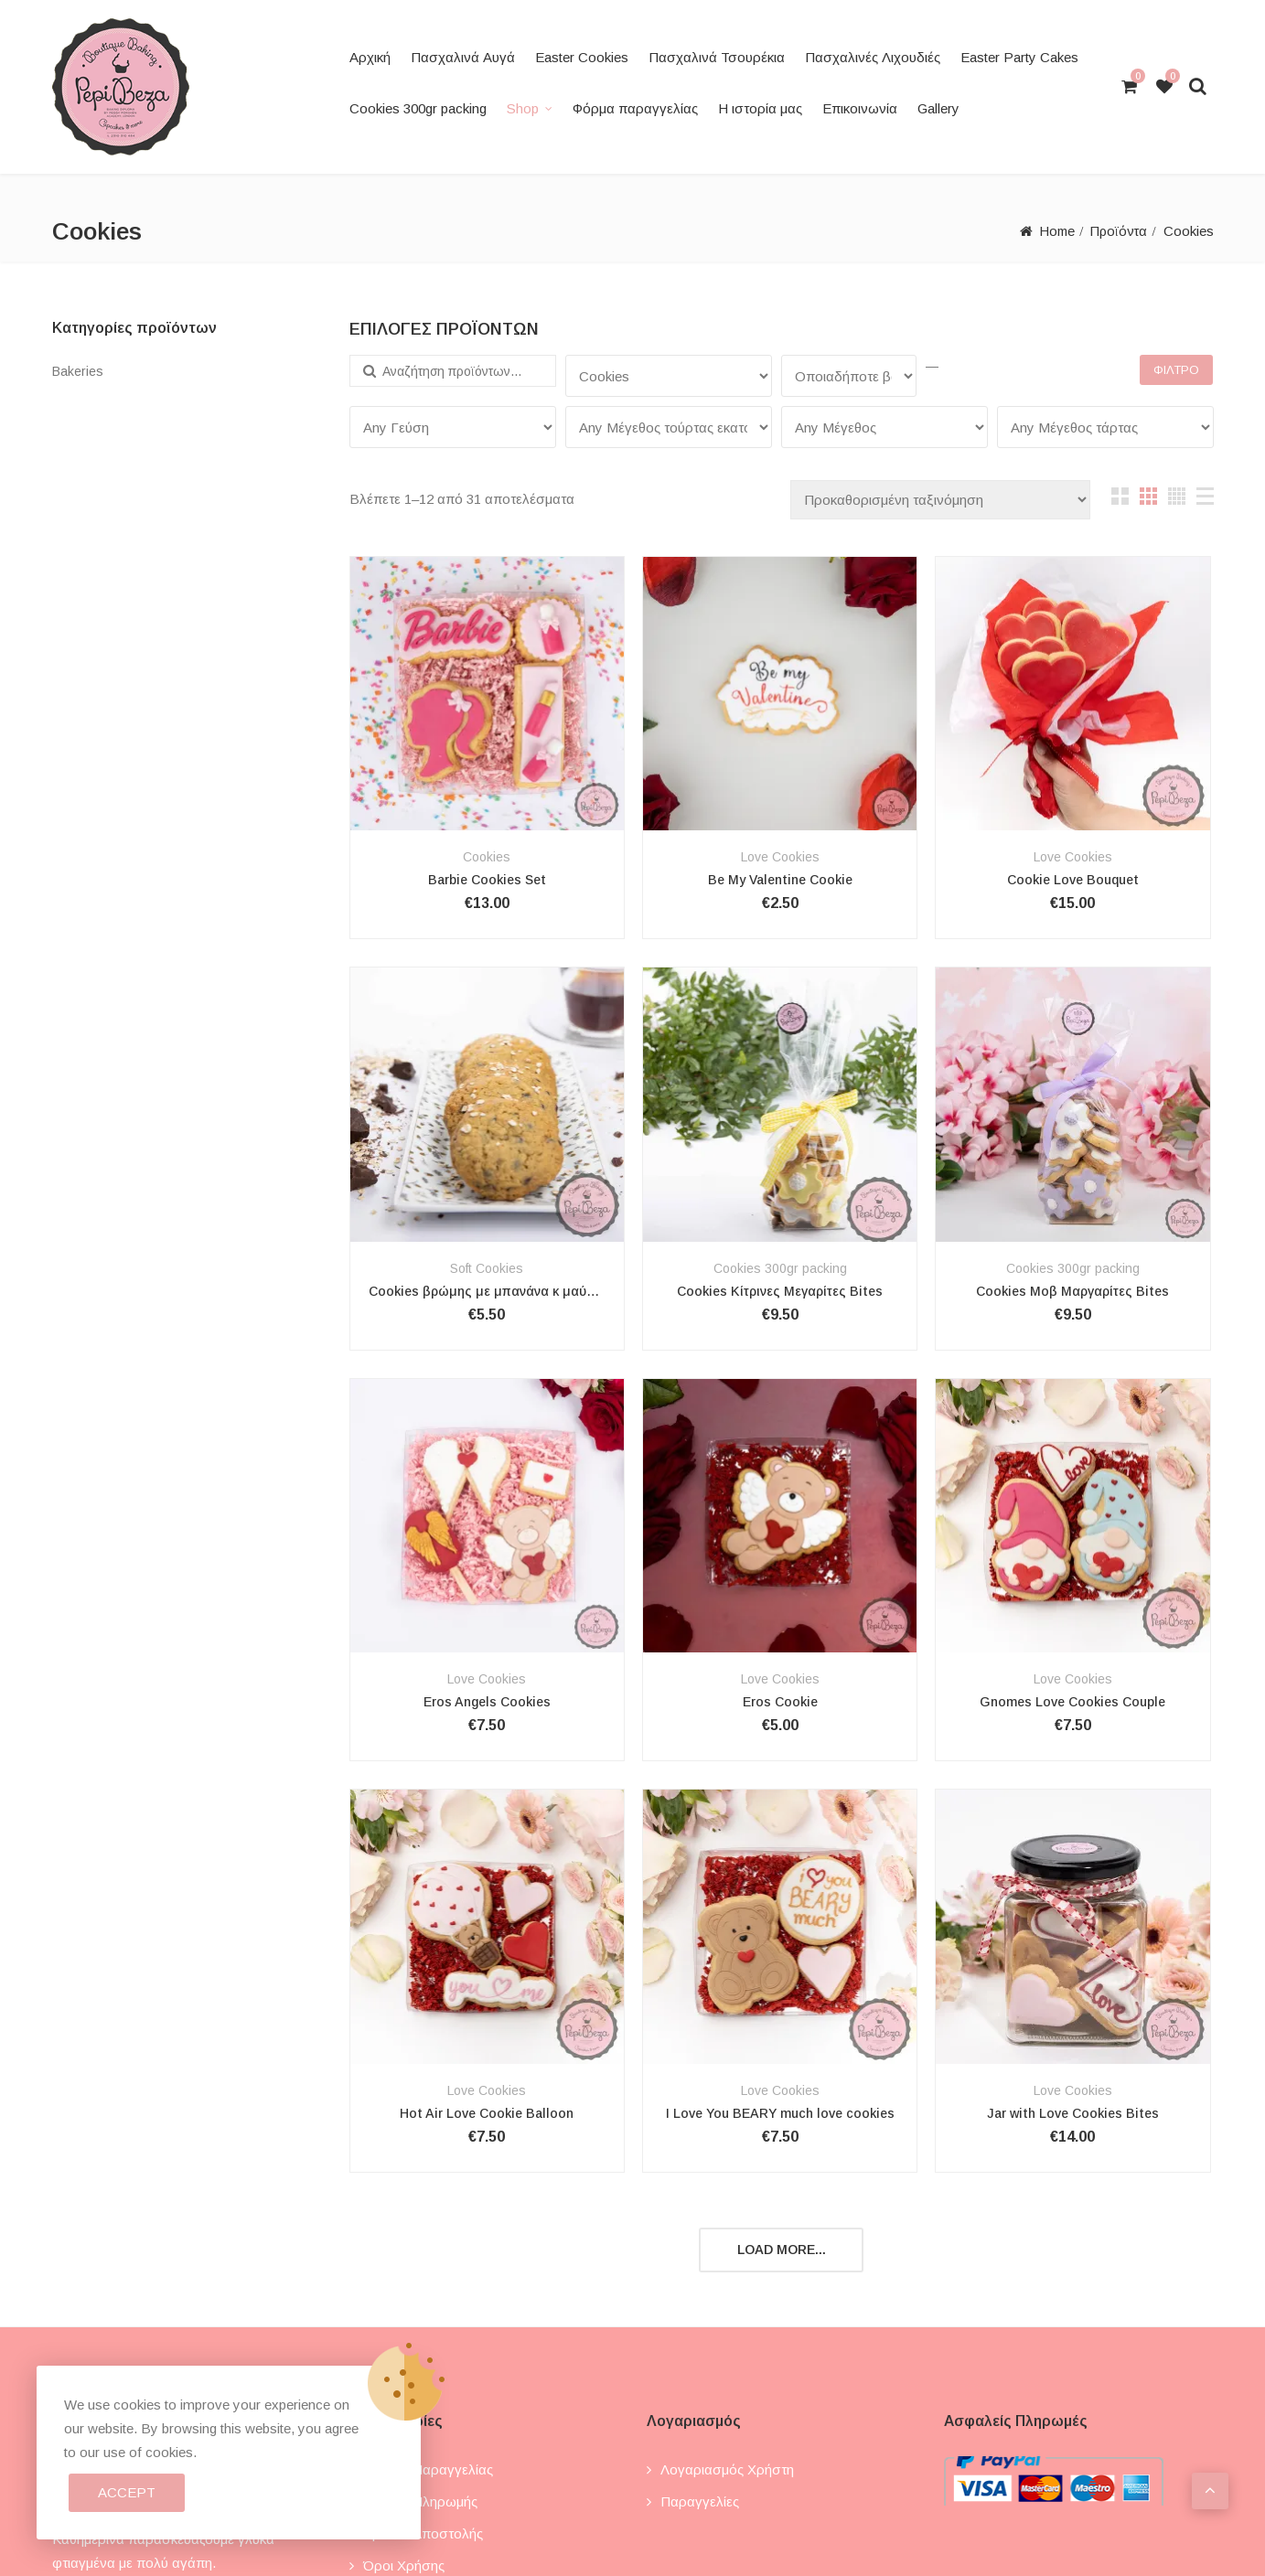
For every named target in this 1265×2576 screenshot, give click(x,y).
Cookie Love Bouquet (1073, 879)
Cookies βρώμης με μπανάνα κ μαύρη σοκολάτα (487, 1291)
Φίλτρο (1176, 370)
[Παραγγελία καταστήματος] (940, 499)
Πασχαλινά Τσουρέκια (717, 57)
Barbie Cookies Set (487, 879)
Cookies (486, 857)
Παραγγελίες (699, 2501)
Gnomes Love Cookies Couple (1072, 1701)
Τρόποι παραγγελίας (428, 2469)
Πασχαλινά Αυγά (463, 57)
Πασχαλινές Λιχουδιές (872, 57)
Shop (523, 108)
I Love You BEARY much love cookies (780, 2113)
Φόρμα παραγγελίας (635, 108)
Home (1053, 231)
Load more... (781, 2249)
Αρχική (370, 57)
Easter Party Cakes (1019, 57)
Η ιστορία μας (760, 108)
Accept (126, 2492)
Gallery (938, 108)
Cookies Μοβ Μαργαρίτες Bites (1072, 1291)
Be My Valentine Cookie (780, 879)
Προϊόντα (1117, 231)
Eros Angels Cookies (487, 1701)
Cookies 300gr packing (418, 108)
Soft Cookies (486, 1268)
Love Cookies (780, 857)
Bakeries (77, 371)
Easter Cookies (581, 57)
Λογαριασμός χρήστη (727, 2469)
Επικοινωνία (859, 108)
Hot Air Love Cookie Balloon (487, 2113)
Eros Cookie (780, 1701)
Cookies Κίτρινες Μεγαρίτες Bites (780, 1291)
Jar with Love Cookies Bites (1073, 2113)
